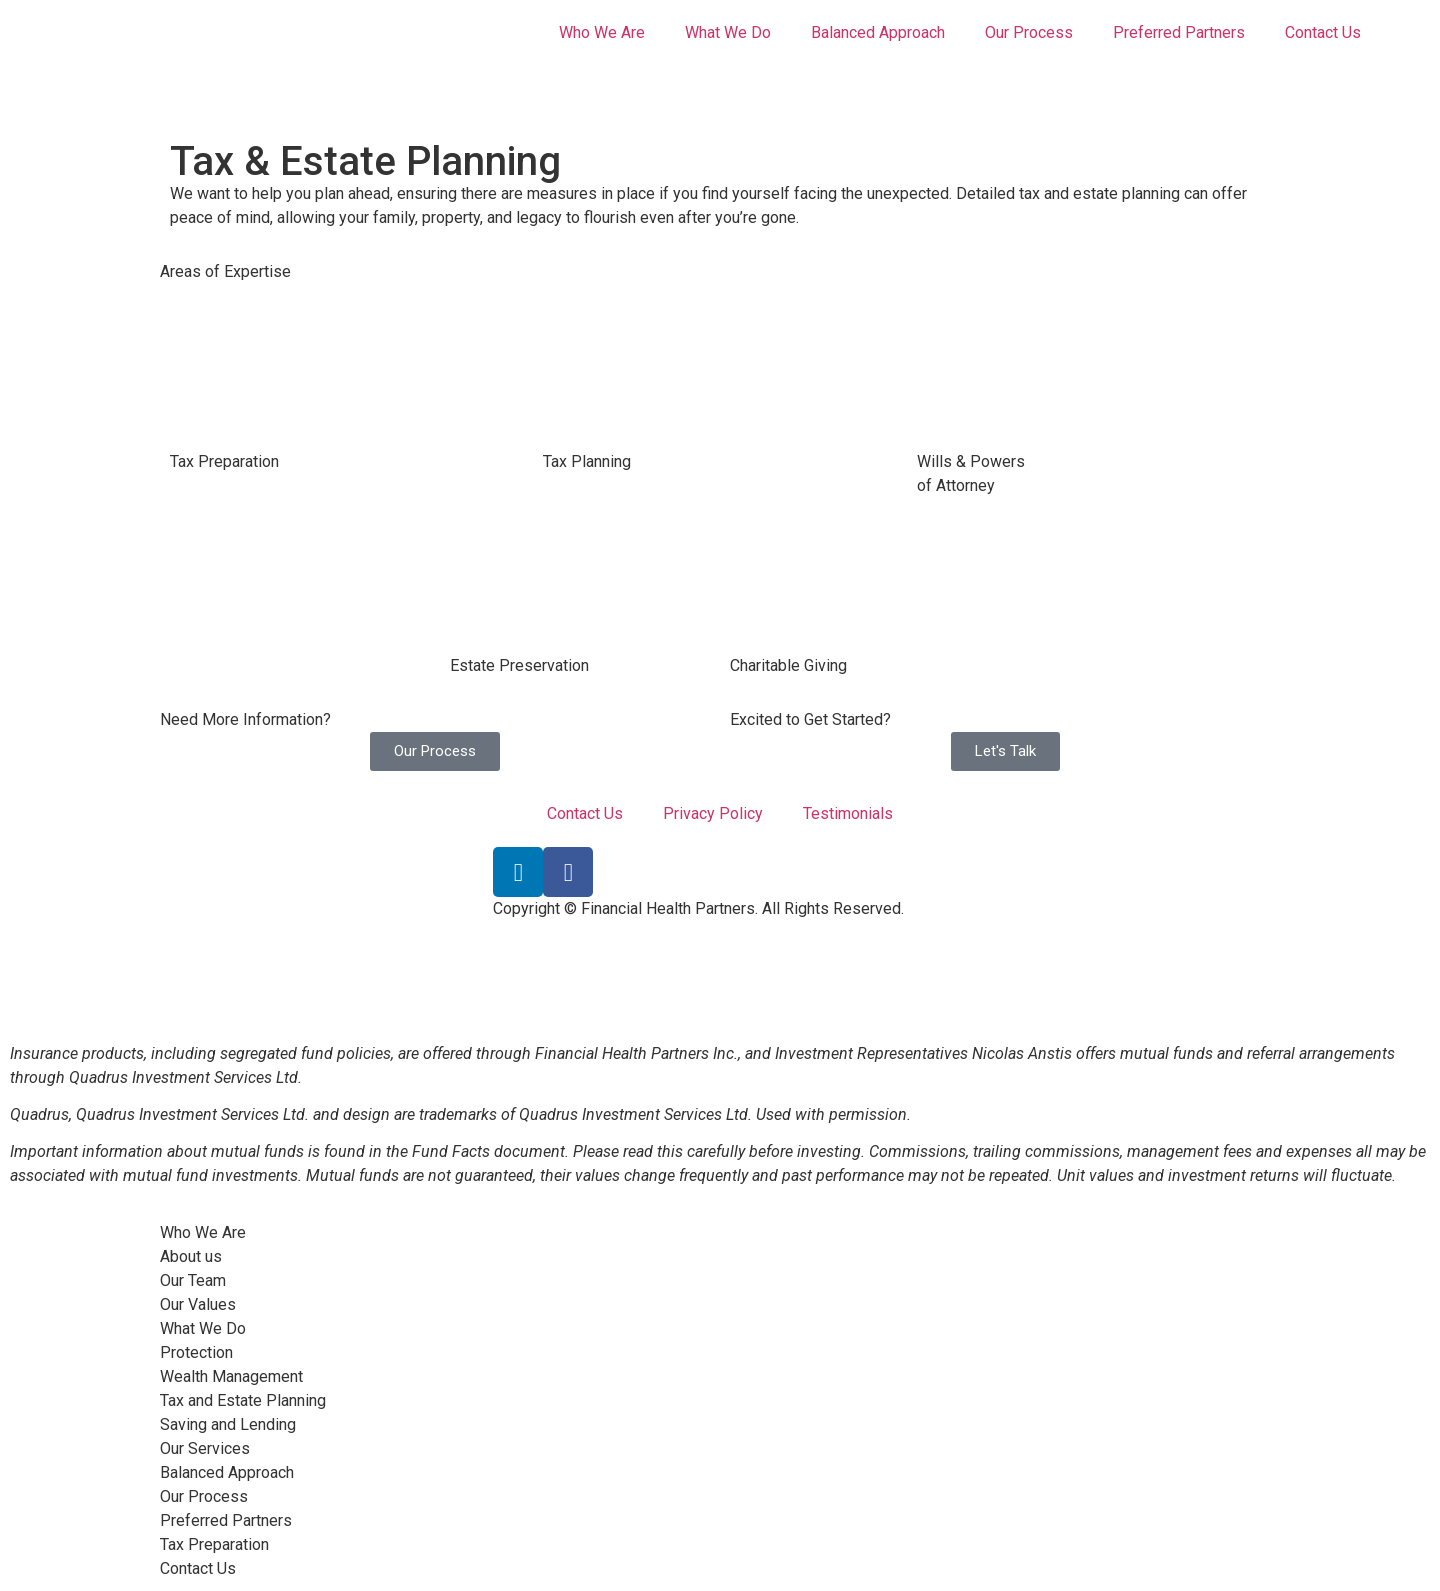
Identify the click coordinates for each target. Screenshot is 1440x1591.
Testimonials (848, 813)
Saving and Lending (228, 1424)
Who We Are (602, 32)
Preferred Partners (1179, 32)
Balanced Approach (878, 32)
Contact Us (1323, 32)
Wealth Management (231, 1376)
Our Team (193, 1280)
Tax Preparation (214, 1544)
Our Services (205, 1448)
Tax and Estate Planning (243, 1400)
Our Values (198, 1304)
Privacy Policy (713, 813)
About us (191, 1256)
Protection (196, 1352)
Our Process (1029, 32)
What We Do (728, 32)
